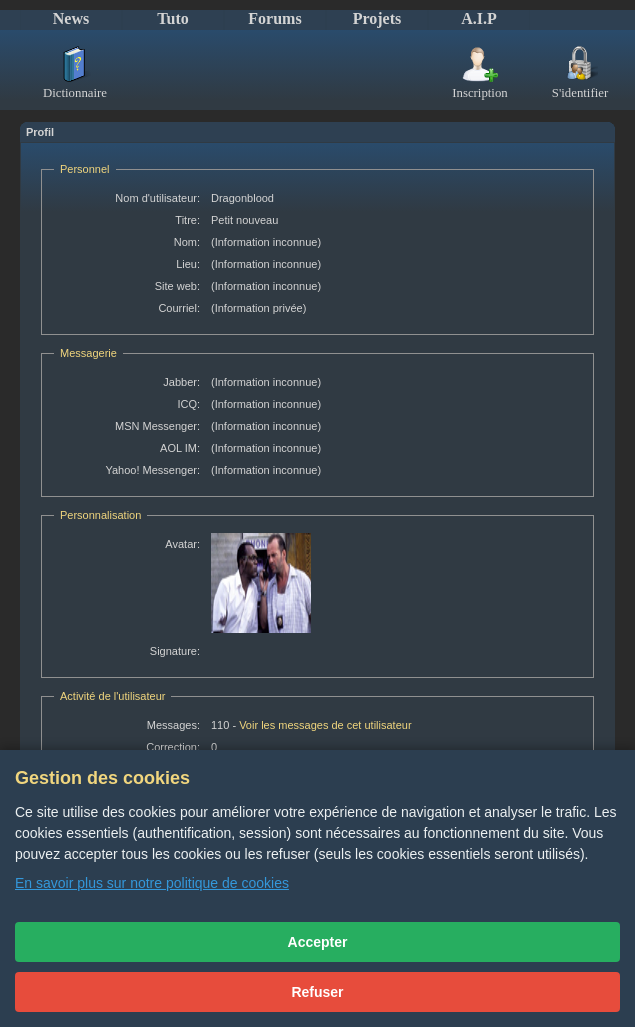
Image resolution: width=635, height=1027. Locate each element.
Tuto (172, 18)
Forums (274, 18)
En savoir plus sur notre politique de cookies (152, 883)
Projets (377, 18)
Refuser (317, 992)
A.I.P (479, 18)
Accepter (318, 942)
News (71, 18)
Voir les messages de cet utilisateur (325, 725)
